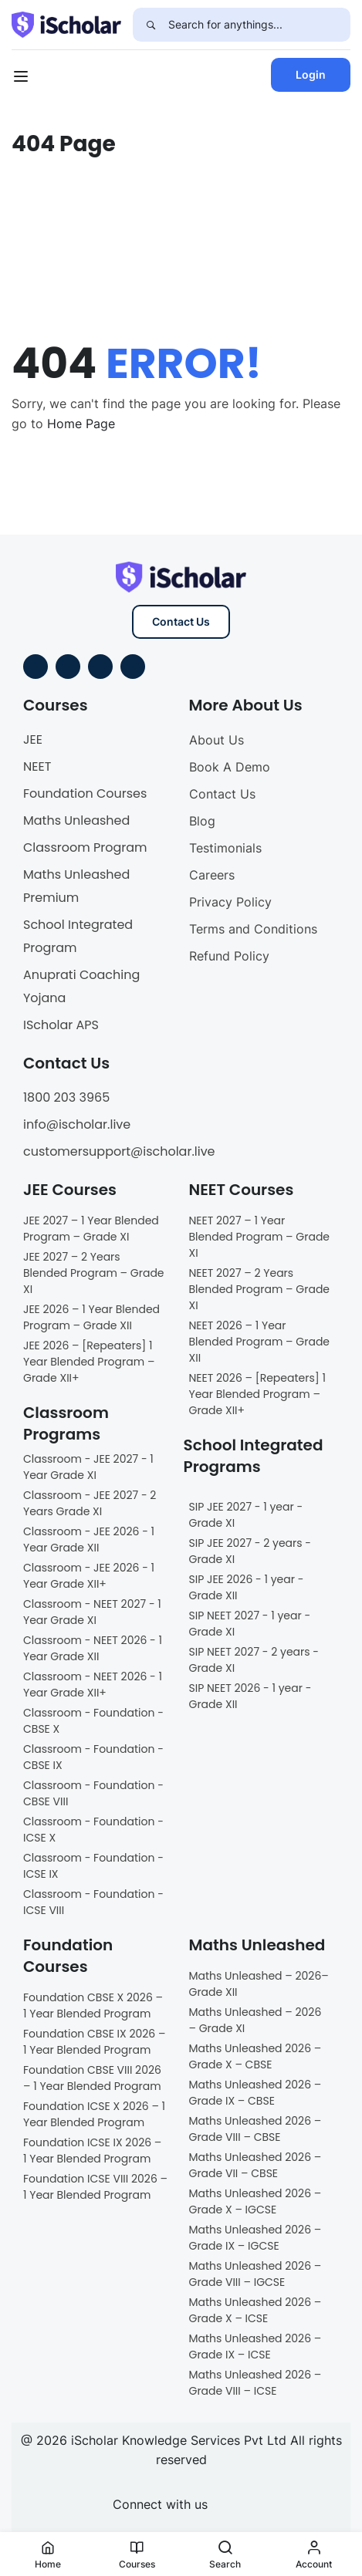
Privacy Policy (230, 902)
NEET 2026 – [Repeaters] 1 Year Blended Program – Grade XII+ (257, 1394)
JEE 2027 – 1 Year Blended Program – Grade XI (91, 1228)
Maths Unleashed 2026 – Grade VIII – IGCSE (255, 2274)
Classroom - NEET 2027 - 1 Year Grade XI (92, 1612)
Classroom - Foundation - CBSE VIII (93, 1793)
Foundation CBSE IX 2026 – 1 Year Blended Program (94, 2042)
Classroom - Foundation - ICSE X (93, 1829)
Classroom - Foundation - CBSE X (93, 1721)
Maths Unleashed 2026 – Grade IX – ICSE (255, 2346)
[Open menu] (23, 78)
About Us (216, 740)
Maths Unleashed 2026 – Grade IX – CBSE (255, 2092)
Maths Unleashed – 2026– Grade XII (259, 1984)
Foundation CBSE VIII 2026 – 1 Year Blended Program (92, 2078)
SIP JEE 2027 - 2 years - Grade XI (250, 1551)
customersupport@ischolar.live (119, 1151)
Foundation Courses (85, 793)
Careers (212, 875)
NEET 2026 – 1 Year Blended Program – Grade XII (259, 1342)
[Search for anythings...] (259, 25)
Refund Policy (229, 956)
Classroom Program (85, 847)
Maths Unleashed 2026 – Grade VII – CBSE (255, 2165)
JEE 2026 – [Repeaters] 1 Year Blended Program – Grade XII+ (88, 1362)
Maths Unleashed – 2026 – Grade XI (255, 2020)
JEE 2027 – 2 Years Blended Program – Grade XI (93, 1273)
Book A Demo (229, 767)
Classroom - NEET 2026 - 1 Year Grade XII (92, 1648)
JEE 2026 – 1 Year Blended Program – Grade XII (91, 1317)
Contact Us (181, 621)
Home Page (81, 423)
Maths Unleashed (76, 820)
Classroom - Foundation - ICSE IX (93, 1866)
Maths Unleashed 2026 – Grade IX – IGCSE (255, 2238)
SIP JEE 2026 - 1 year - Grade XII (246, 1587)
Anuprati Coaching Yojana (81, 986)
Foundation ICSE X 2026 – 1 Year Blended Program (94, 2114)
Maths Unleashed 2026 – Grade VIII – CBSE (255, 2129)
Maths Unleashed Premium (76, 886)
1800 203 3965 (66, 1097)
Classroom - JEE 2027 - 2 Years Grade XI (89, 1503)
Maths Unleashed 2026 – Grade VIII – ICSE (255, 2383)
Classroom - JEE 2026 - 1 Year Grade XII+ (88, 1576)
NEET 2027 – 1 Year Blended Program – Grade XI (259, 1237)
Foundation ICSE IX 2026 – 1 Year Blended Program (92, 2150)
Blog (202, 821)
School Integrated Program (78, 936)
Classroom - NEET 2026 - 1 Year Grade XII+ (92, 1684)
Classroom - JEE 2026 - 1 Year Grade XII (88, 1539)
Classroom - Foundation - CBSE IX (93, 1757)
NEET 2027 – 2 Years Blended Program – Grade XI (259, 1289)
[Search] (150, 25)
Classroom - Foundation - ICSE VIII (93, 1902)
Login (311, 74)
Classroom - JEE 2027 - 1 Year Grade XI (88, 1467)
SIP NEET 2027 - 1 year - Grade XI (250, 1623)
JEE (32, 739)
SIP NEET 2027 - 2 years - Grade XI (254, 1660)
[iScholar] (66, 23)
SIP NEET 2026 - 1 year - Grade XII (250, 1696)
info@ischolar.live (76, 1124)
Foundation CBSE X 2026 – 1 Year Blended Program (93, 2005)
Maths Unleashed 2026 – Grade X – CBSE (255, 2056)
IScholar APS (61, 1025)
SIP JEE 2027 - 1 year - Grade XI (246, 1515)
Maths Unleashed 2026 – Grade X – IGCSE (255, 2201)
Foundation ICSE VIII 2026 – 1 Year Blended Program (95, 2187)
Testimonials (225, 848)
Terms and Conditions (253, 929)
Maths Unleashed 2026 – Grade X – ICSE (255, 2310)
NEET (37, 766)
